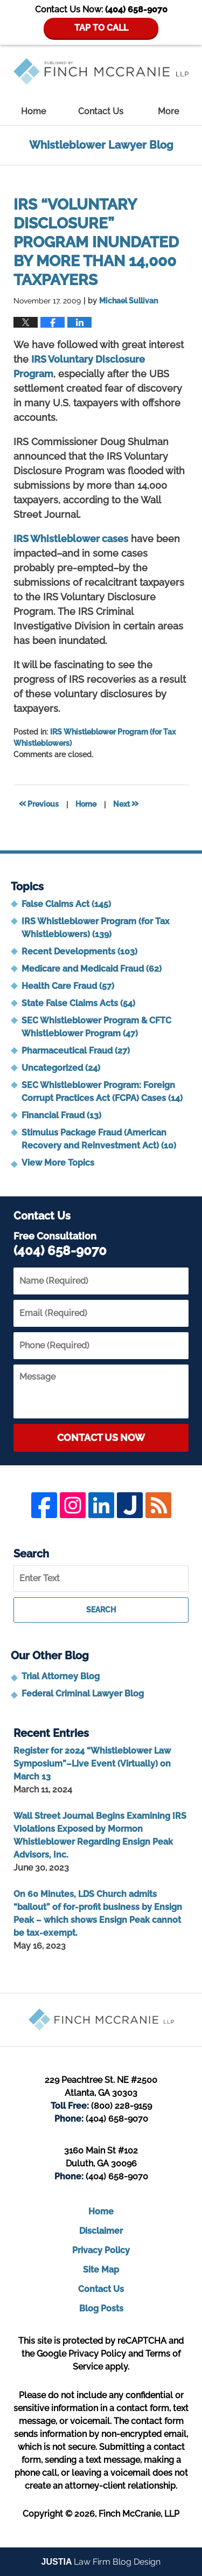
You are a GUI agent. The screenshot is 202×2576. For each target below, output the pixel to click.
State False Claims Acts (78, 1003)
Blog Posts (101, 2308)
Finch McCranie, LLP (139, 2514)
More (168, 111)
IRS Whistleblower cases (70, 538)
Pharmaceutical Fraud (76, 1050)
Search (101, 1609)
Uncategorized (61, 1068)
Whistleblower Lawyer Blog (101, 71)
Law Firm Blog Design (101, 2562)
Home (33, 111)
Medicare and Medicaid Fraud (92, 969)
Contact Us (100, 111)
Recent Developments (79, 951)
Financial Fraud (61, 1115)
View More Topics (58, 1163)
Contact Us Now (101, 1437)
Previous (39, 803)
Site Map (101, 2270)
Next (125, 803)
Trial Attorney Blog (61, 1676)
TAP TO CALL (101, 28)
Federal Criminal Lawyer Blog (83, 1693)
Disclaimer (101, 2231)
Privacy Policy (101, 2250)
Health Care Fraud (68, 986)
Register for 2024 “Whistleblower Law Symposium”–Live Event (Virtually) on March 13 (92, 1764)
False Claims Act (66, 904)
